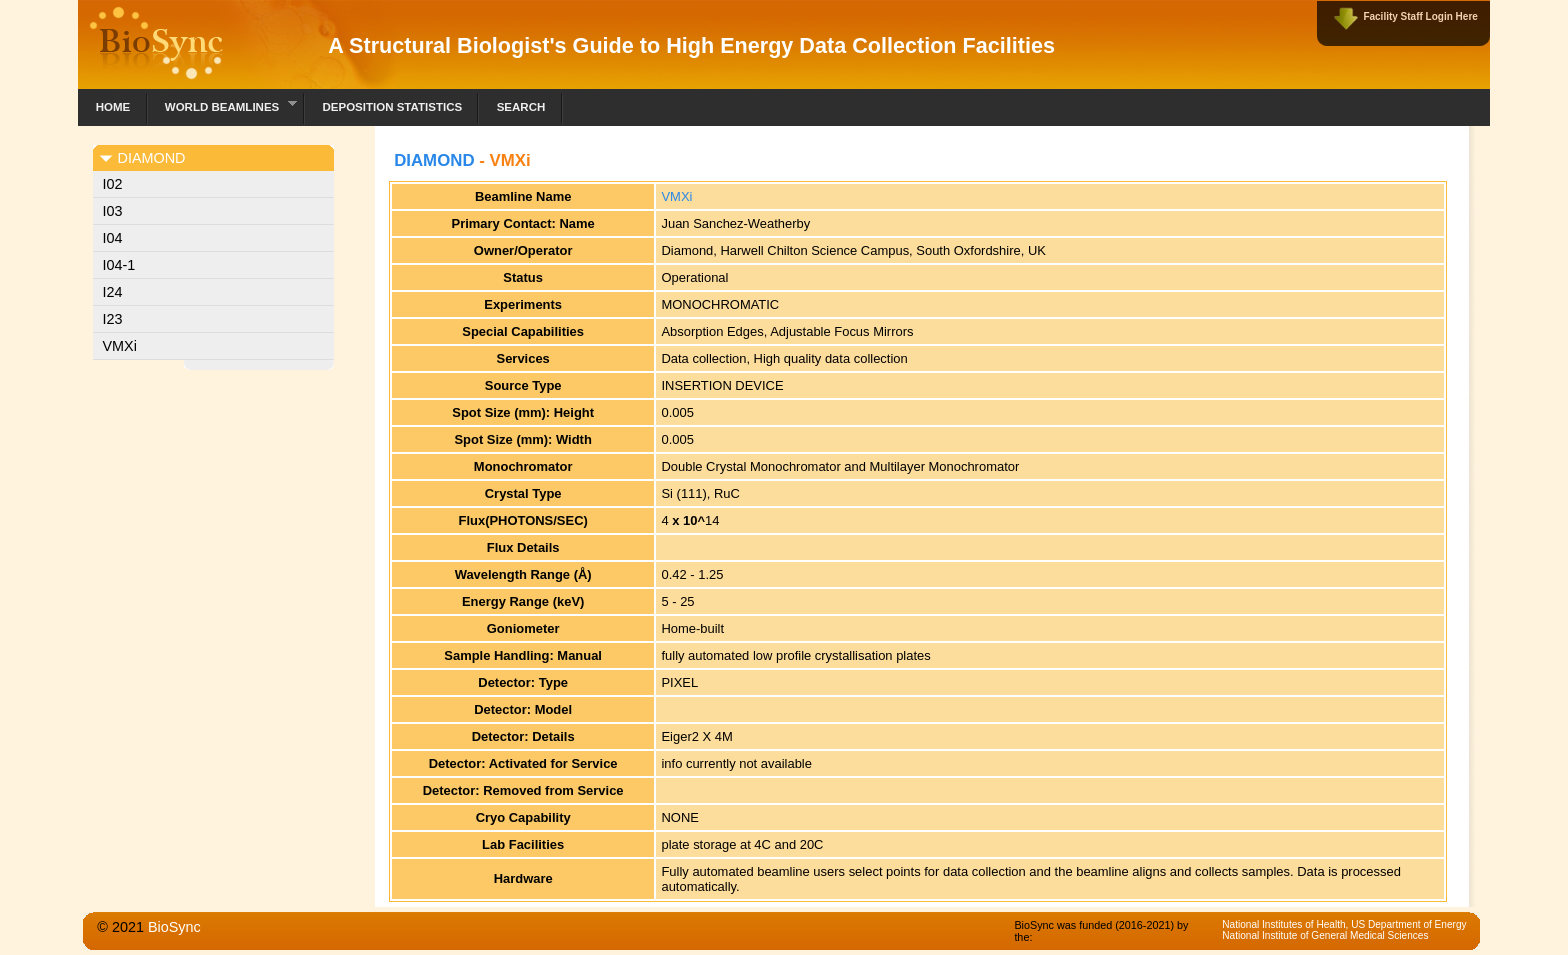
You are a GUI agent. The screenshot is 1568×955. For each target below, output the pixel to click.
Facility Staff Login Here (1420, 16)
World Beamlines (222, 104)
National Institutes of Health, (1286, 924)
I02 (113, 184)
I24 (113, 292)
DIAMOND (434, 160)
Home (113, 107)
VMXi (120, 346)
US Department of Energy (1408, 924)
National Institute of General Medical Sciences (1325, 935)
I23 (113, 319)
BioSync (174, 927)
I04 (113, 238)
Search (521, 107)
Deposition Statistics (392, 107)
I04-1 (119, 265)
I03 (113, 211)
